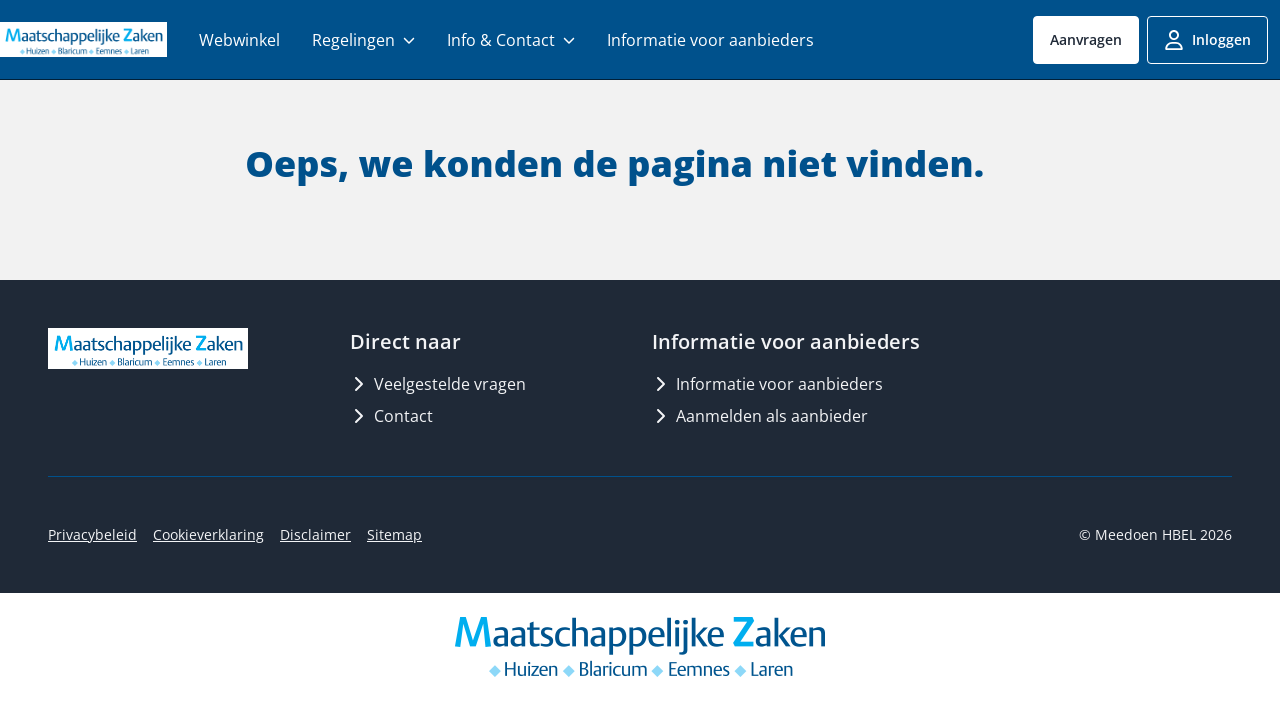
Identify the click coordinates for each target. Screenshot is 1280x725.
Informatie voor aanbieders (767, 384)
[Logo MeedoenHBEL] (83, 39)
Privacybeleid (92, 534)
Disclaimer (315, 534)
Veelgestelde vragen (438, 384)
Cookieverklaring (208, 534)
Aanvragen (1086, 39)
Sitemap (394, 534)
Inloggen (1207, 40)
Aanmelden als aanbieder (760, 416)
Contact (391, 416)
